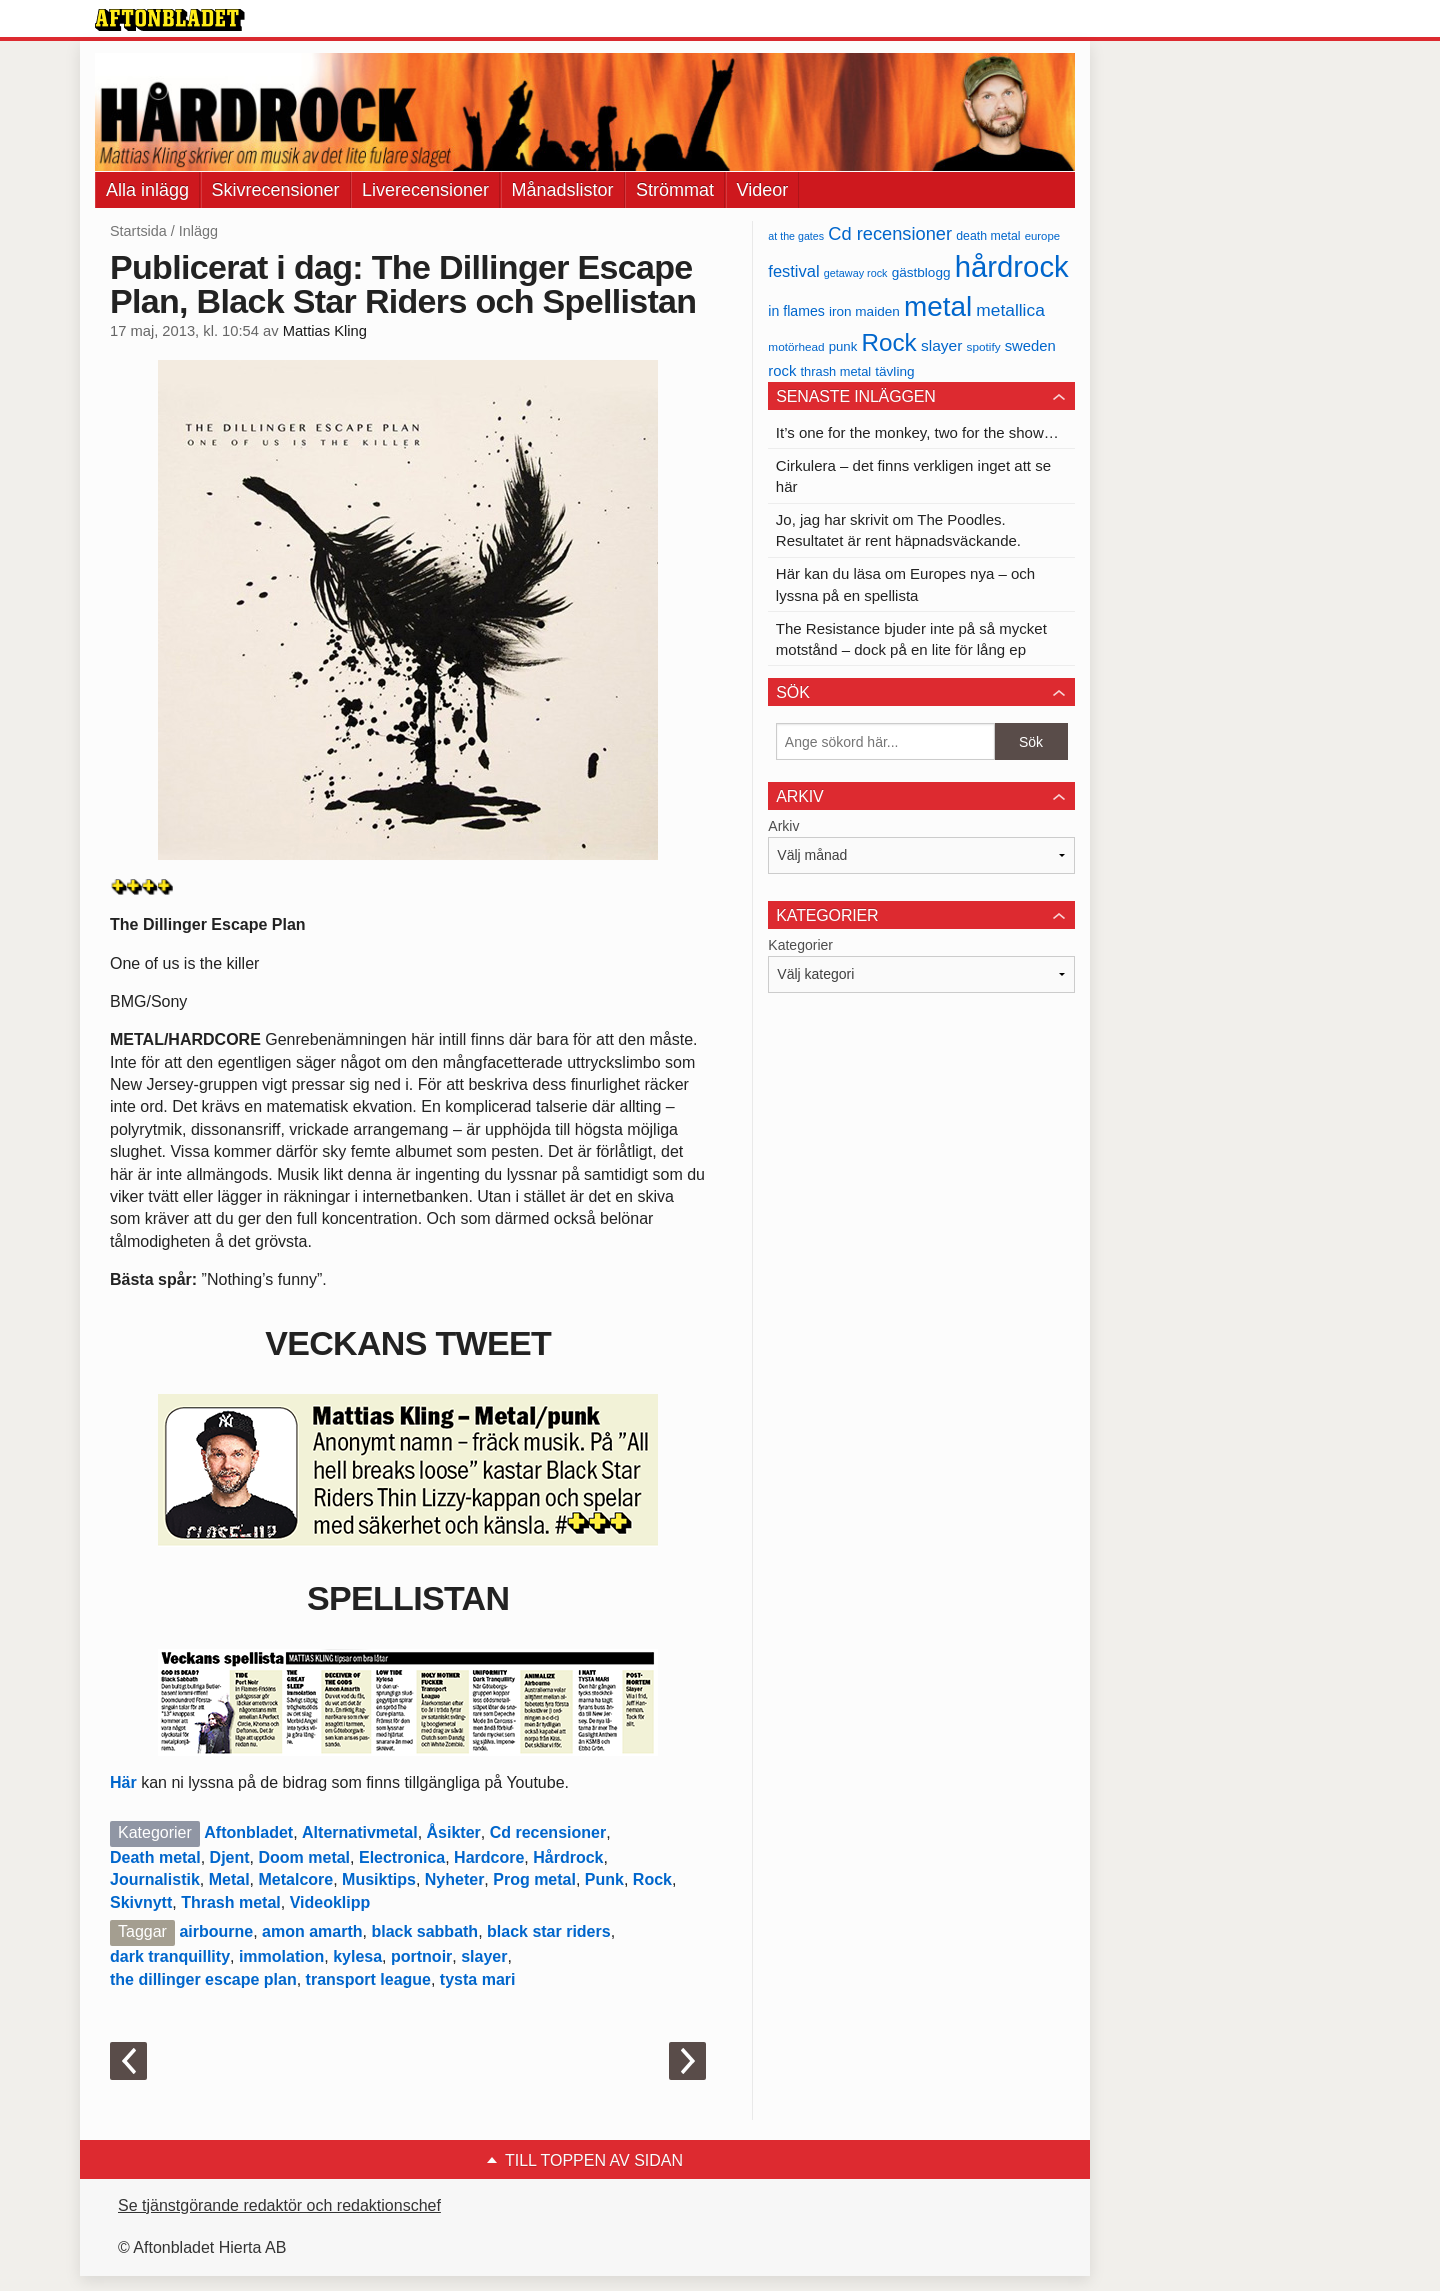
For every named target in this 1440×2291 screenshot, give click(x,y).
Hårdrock (568, 1857)
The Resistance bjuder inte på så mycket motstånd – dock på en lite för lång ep (911, 639)
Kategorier (800, 945)
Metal (229, 1879)
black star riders (549, 1931)
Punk (604, 1879)
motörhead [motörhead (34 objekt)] (796, 346)
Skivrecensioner (276, 190)
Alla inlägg (147, 190)
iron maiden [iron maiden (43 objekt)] (864, 311)
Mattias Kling (325, 331)
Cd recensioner (548, 1832)
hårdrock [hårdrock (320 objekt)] (1012, 266)
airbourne (216, 1931)
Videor (763, 190)
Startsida (138, 231)
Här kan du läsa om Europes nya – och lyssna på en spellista (905, 584)
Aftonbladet (248, 1832)
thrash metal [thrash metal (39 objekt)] (836, 371)
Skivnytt (141, 1902)
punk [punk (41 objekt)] (843, 346)
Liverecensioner (425, 190)
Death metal (155, 1857)
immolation (281, 1956)
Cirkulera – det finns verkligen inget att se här (913, 476)
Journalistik (155, 1879)
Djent (230, 1857)
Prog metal (534, 1879)
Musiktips (379, 1879)
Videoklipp (330, 1902)
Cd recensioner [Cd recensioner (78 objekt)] (890, 233)
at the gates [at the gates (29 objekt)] (796, 236)
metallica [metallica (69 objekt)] (1010, 310)
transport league (368, 1979)
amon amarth (312, 1931)
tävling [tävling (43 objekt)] (894, 371)
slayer (484, 1956)
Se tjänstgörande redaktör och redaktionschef (279, 2205)
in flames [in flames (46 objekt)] (796, 311)
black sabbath (424, 1931)
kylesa (357, 1956)
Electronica (402, 1857)
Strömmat (675, 190)
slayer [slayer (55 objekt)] (941, 345)
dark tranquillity (170, 1956)
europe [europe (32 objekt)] (1042, 236)
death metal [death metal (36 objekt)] (988, 236)
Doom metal (304, 1857)
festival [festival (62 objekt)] (793, 271)
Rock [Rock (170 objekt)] (888, 342)
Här (123, 1782)
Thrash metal (231, 1902)
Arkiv (783, 826)
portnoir (421, 1956)
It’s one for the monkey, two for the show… (917, 432)
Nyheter (455, 1879)
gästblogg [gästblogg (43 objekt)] (921, 272)
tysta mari (478, 1979)
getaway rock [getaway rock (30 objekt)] (856, 273)
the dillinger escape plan (203, 1979)
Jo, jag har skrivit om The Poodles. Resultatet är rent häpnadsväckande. (898, 530)
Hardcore (489, 1857)
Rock (652, 1879)
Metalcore (296, 1879)
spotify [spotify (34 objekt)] (984, 346)
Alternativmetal (360, 1832)
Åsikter (454, 1832)
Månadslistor (563, 190)
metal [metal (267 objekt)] (938, 306)
